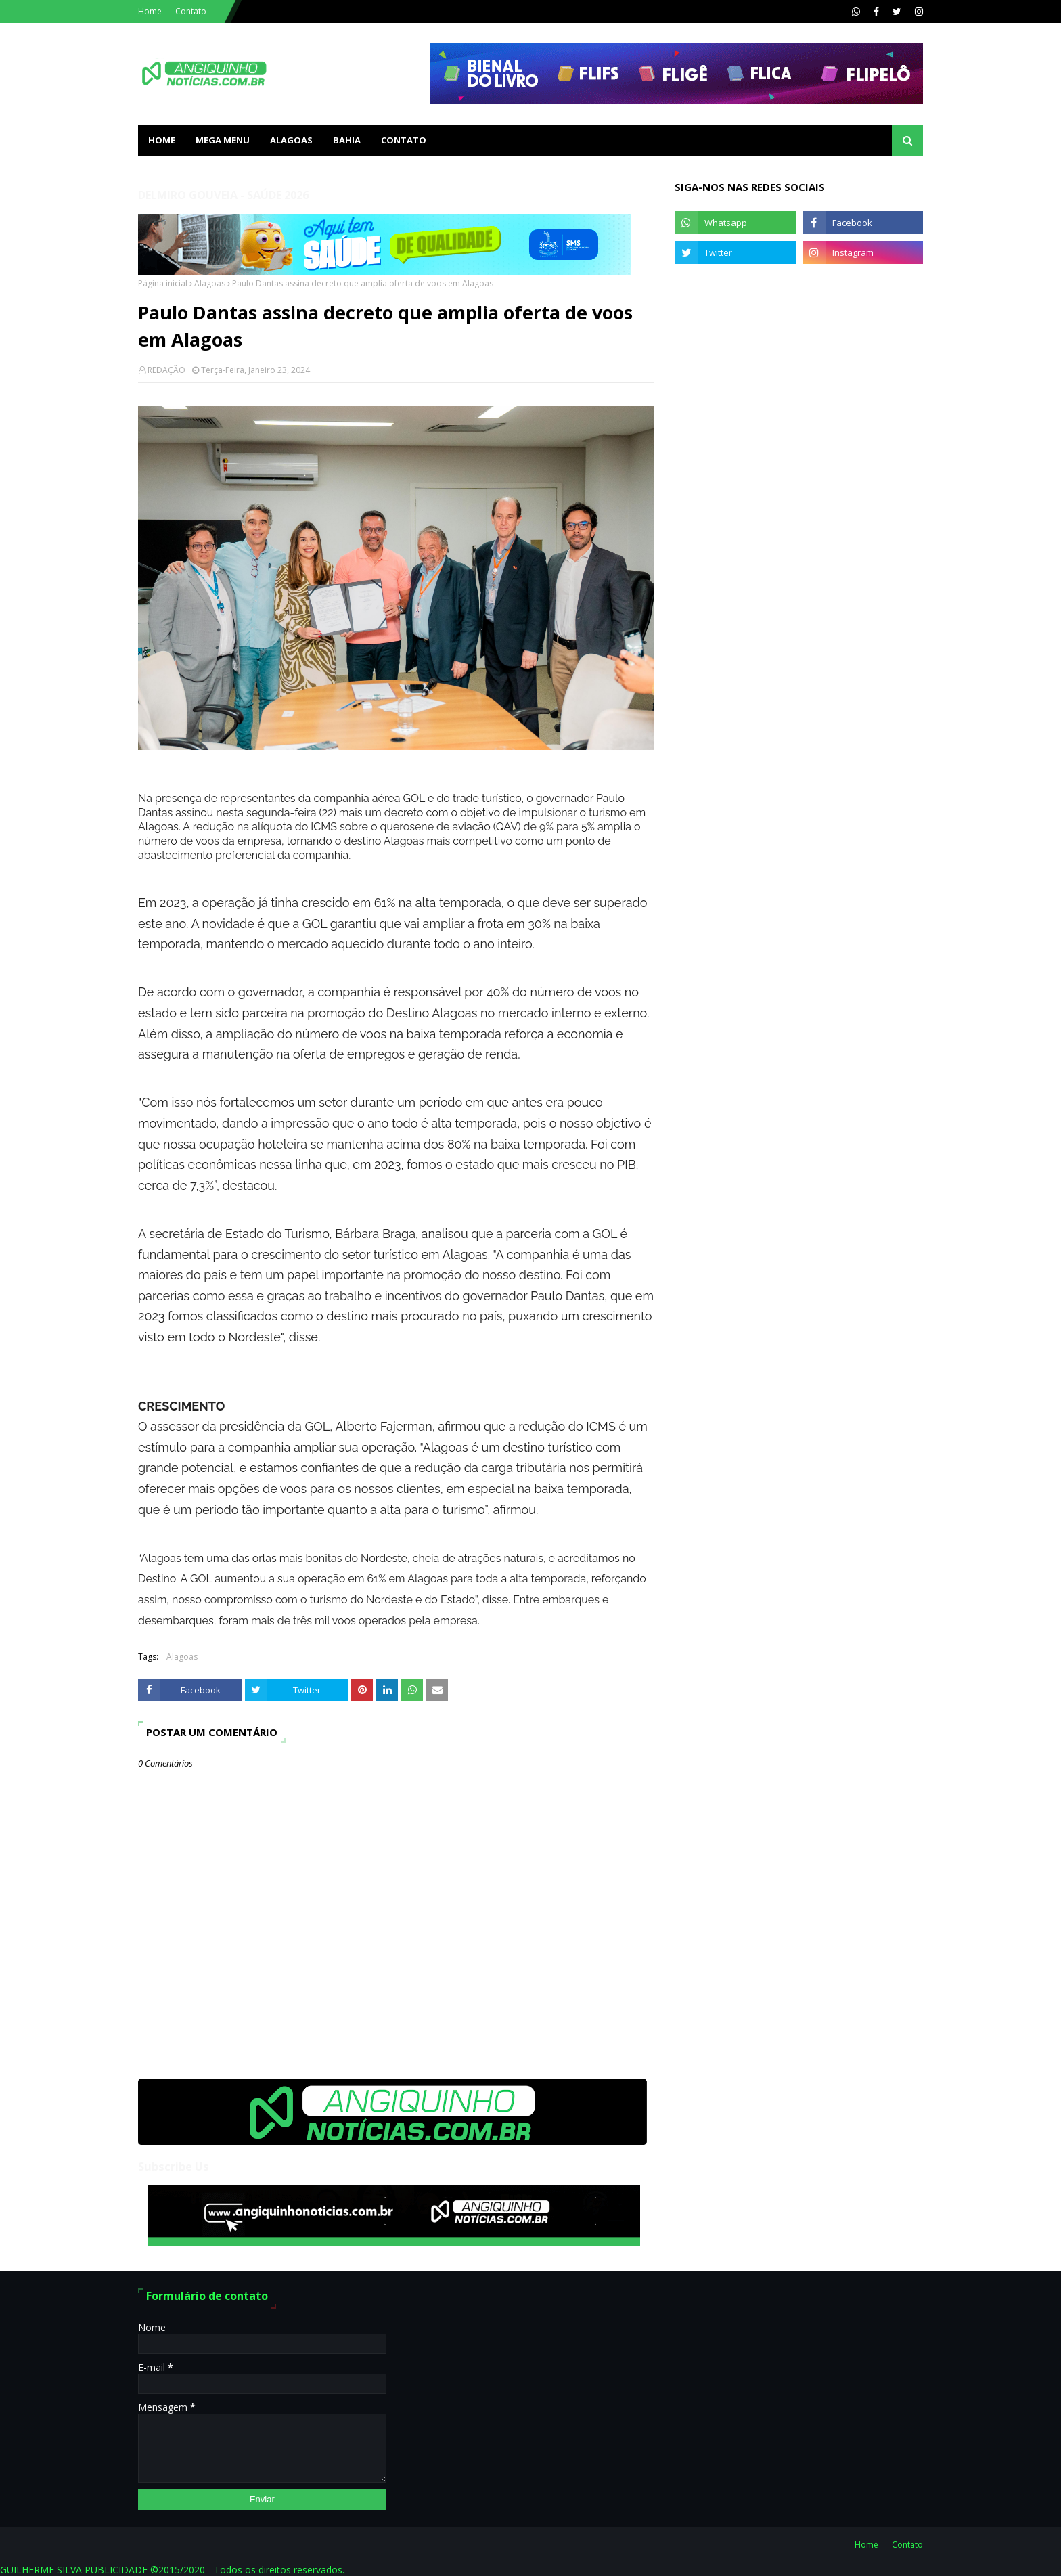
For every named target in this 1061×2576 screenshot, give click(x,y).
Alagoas (209, 283)
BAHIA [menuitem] (347, 140)
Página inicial (162, 283)
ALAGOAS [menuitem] (291, 140)
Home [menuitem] (161, 140)
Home (150, 11)
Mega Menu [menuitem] (223, 140)
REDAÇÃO (166, 370)
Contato (190, 11)
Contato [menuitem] (403, 140)
